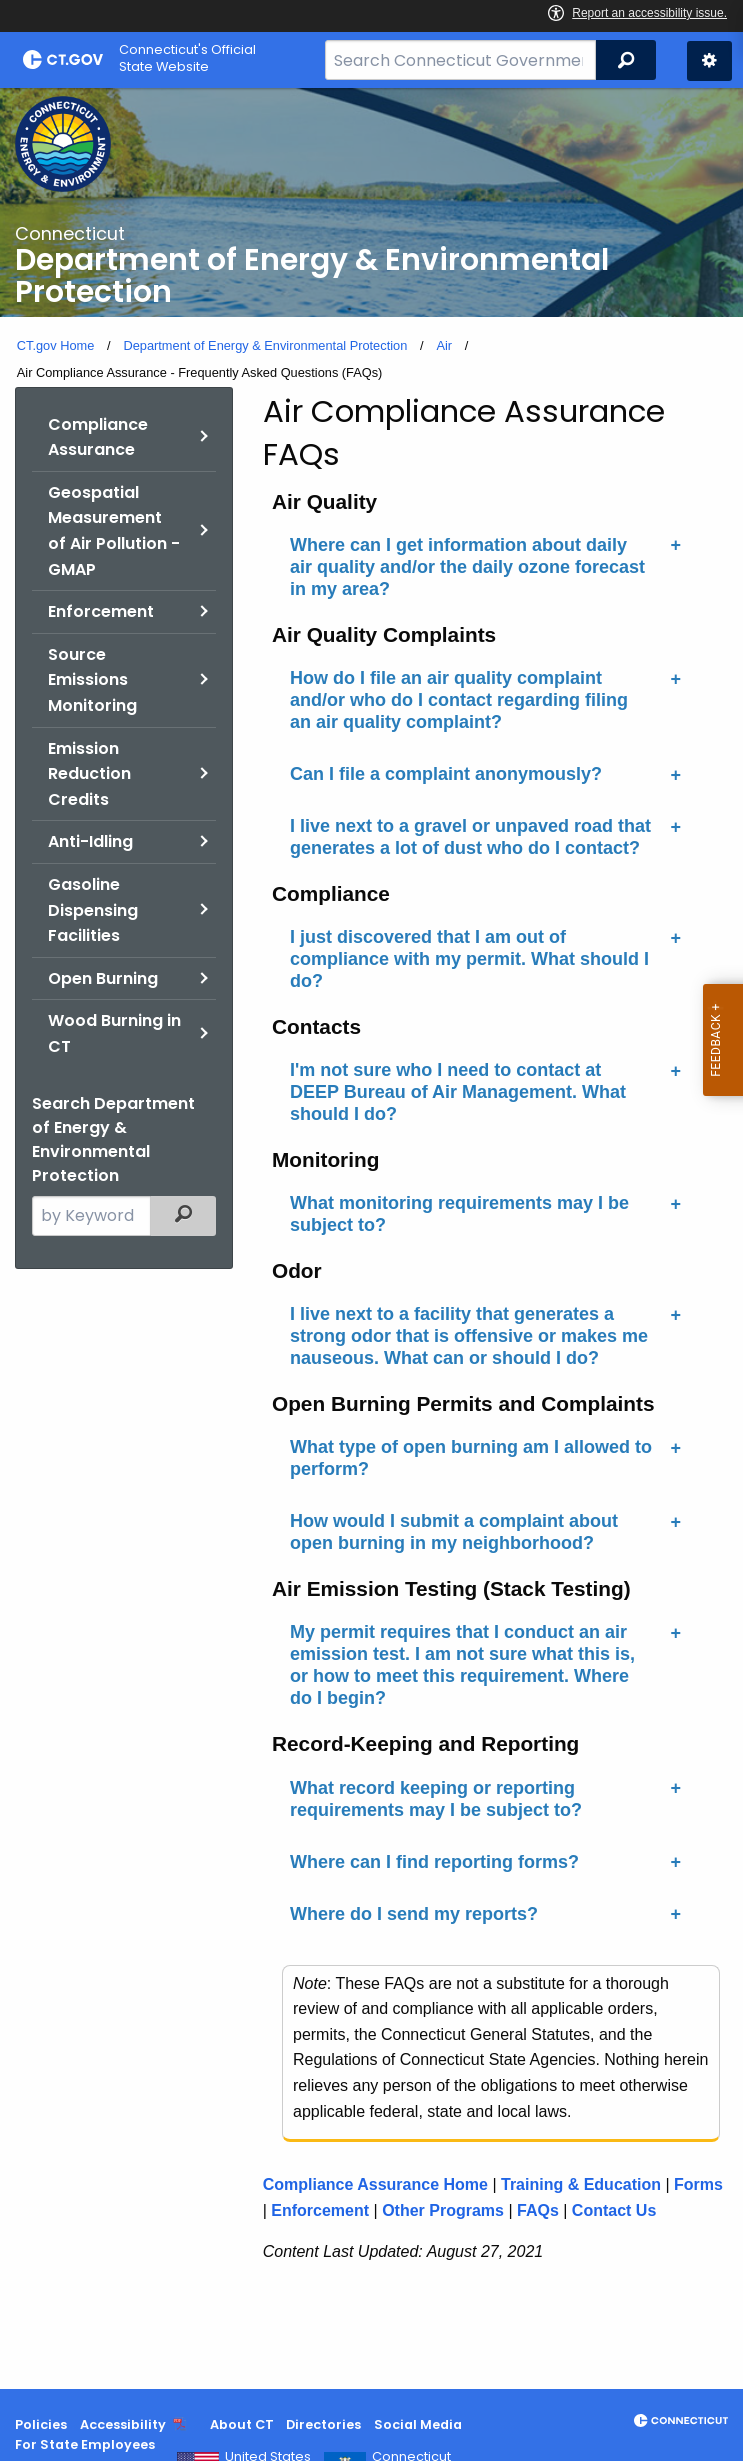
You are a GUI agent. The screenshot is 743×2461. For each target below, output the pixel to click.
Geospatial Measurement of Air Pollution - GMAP (114, 531)
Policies (41, 2424)
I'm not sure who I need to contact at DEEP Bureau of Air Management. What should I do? (458, 1092)
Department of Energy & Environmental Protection (265, 345)
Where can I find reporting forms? (434, 1862)
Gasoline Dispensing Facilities (93, 910)
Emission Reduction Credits (89, 774)
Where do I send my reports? (414, 1914)
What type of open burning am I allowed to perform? (471, 1458)
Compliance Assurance (98, 437)
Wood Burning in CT (114, 1033)
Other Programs (443, 2210)
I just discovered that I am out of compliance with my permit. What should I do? (469, 959)
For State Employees (85, 2444)
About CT (242, 2424)
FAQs (538, 2210)
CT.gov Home (56, 345)
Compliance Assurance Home (375, 2184)
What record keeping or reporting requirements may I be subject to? (436, 1799)
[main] (371, 1238)
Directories (323, 2424)
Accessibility (123, 2424)
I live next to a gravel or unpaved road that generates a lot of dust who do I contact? (470, 837)
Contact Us (614, 2210)
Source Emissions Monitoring (92, 680)
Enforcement (101, 611)
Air (444, 345)
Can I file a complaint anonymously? (446, 774)
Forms (698, 2184)
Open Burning (103, 978)
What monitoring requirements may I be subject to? (459, 1214)
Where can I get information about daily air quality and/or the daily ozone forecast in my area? (467, 567)
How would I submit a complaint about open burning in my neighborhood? (454, 1532)
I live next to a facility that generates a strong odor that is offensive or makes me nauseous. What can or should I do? (469, 1336)
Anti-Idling (90, 841)
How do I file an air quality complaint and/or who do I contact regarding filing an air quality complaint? (459, 700)
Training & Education (581, 2184)
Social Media (418, 2424)
